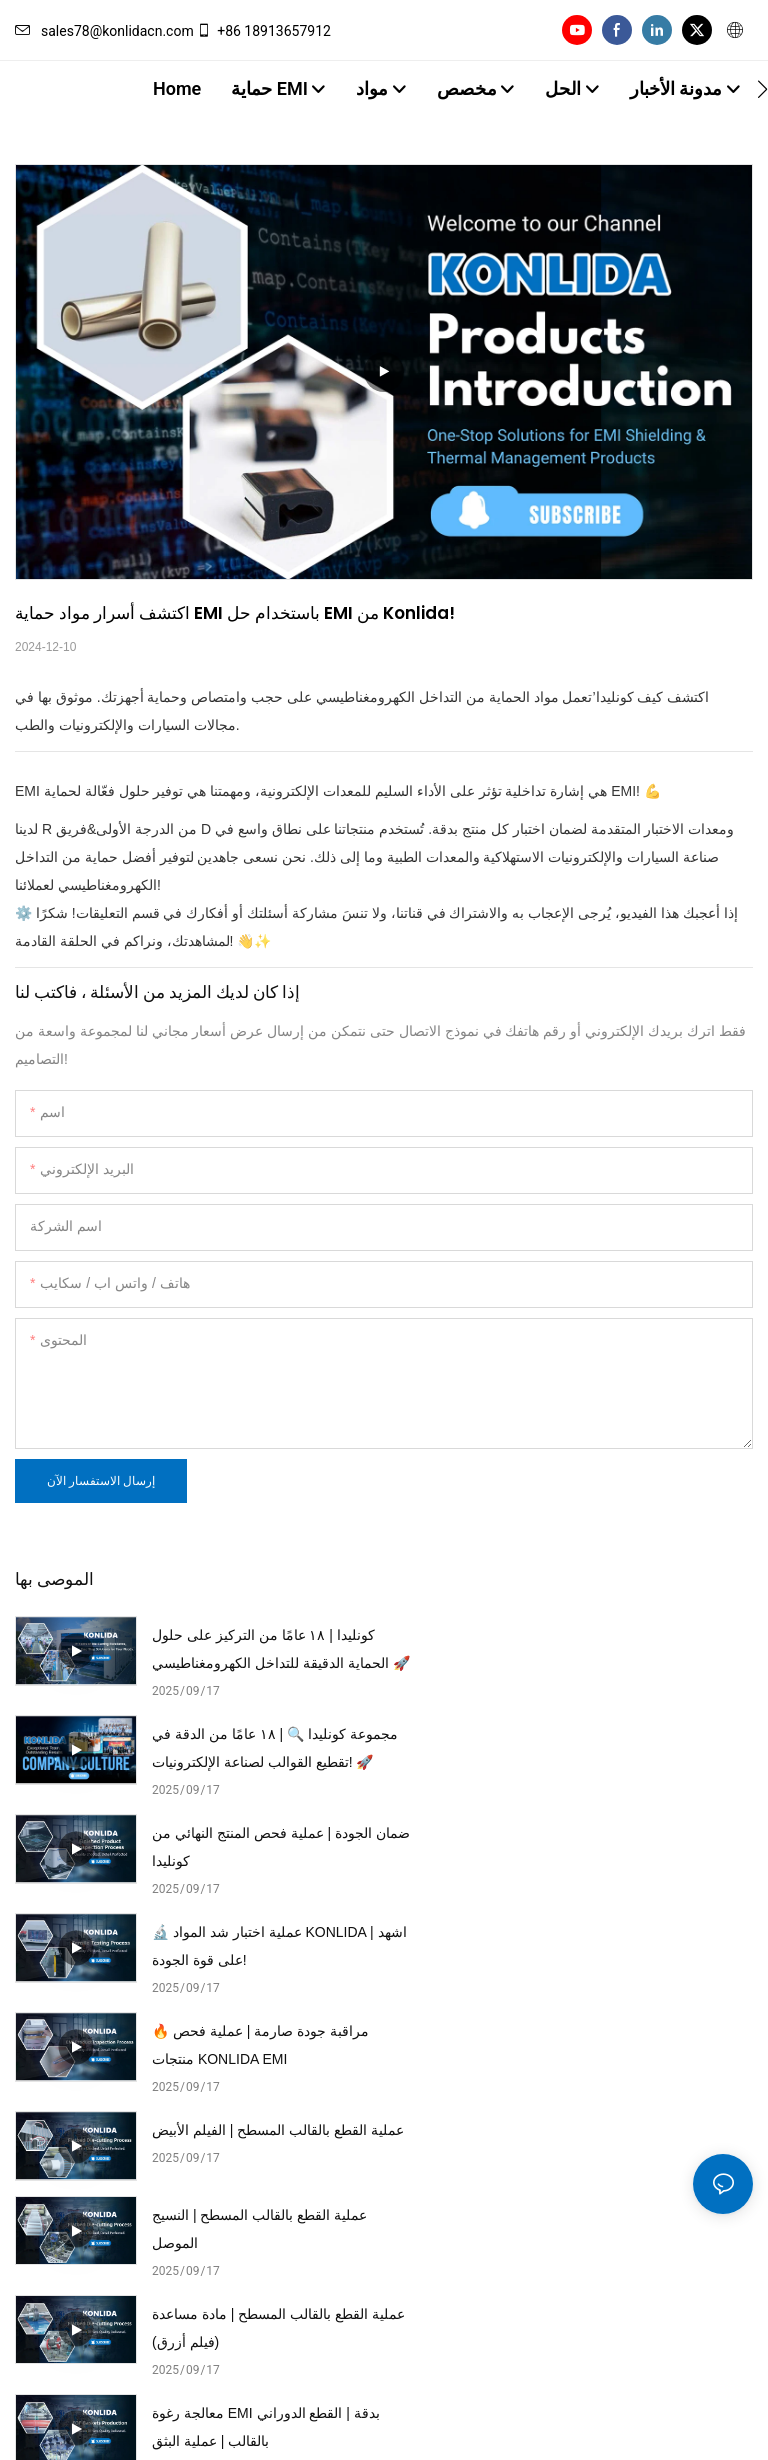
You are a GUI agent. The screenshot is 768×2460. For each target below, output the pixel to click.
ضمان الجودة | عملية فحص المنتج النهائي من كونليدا (248, 1748)
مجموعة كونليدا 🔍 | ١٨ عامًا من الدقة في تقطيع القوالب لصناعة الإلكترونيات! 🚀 (632, 1652)
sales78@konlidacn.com (104, 31)
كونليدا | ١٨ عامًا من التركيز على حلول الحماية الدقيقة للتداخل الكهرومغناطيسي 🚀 (263, 1652)
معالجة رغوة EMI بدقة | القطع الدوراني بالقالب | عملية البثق (266, 2045)
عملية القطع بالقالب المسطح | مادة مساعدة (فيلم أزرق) (622, 1946)
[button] (762, 89)
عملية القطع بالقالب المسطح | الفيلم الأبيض (626, 1847)
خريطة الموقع (312, 2421)
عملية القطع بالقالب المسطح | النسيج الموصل (259, 1946)
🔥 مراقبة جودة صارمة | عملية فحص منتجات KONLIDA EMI (260, 1847)
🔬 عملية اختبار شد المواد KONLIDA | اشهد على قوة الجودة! (632, 1748)
